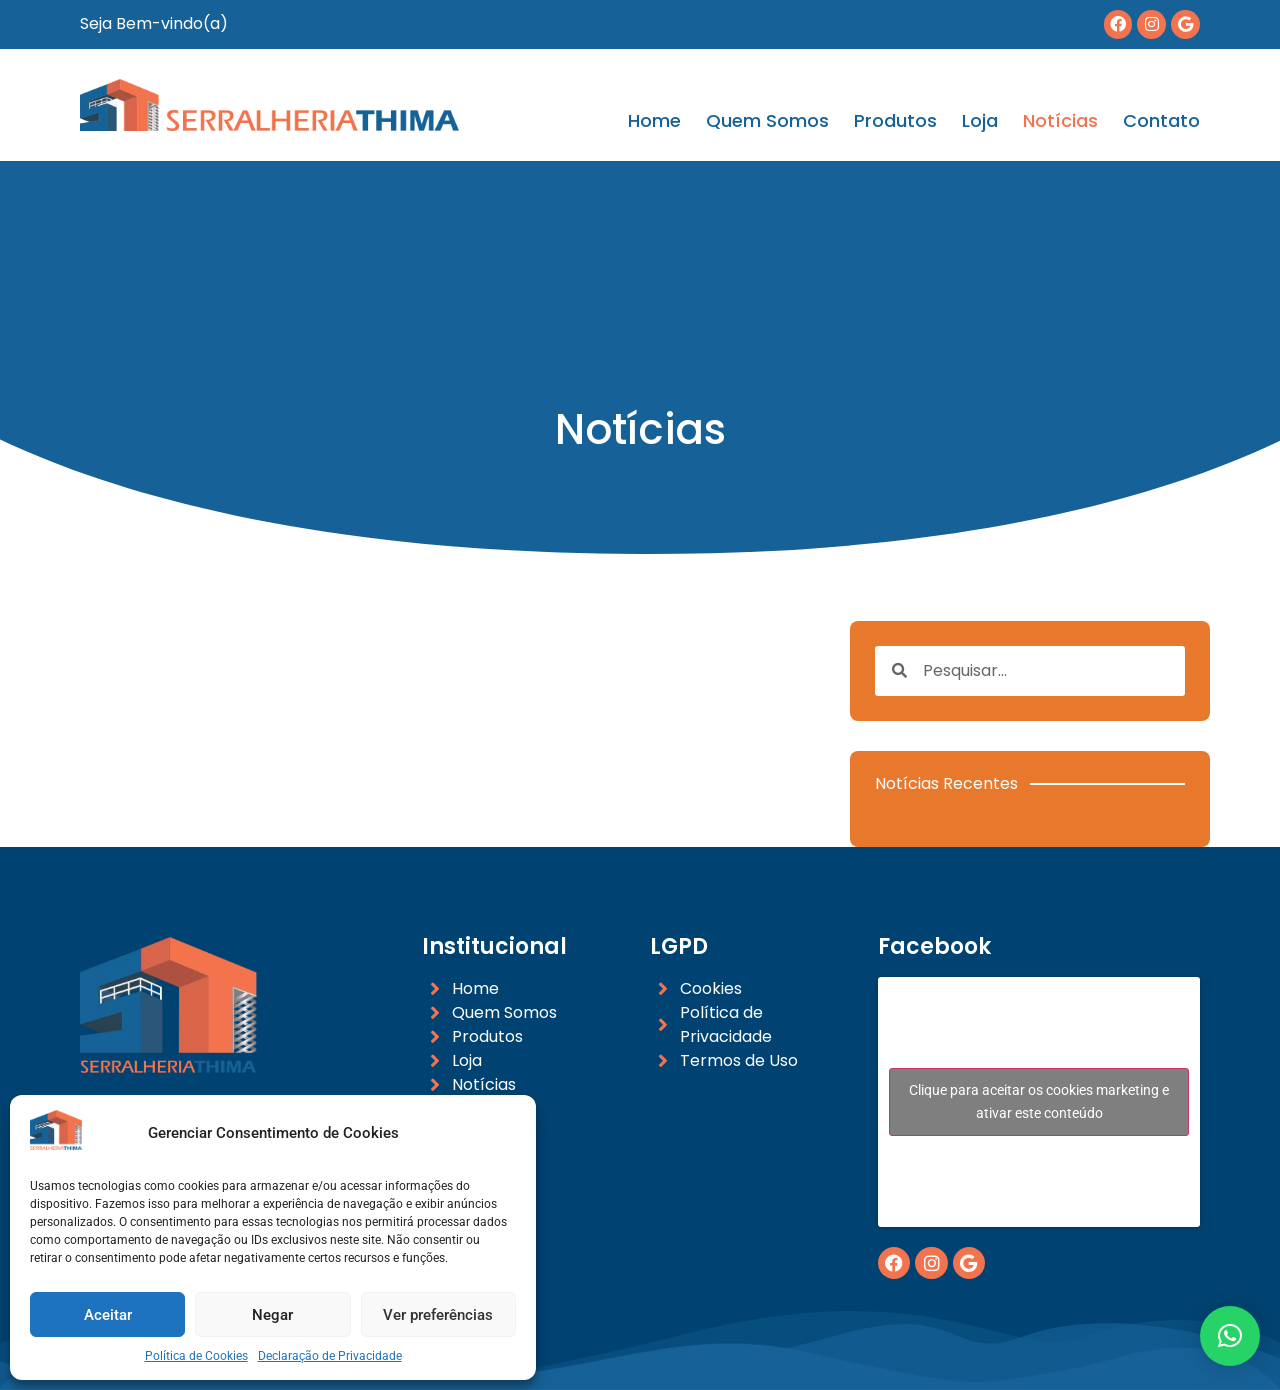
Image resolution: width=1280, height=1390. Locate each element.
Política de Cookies (196, 1356)
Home (654, 121)
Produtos (895, 121)
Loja (980, 121)
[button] (1230, 1336)
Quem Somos (767, 121)
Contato (1161, 121)
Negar (272, 1315)
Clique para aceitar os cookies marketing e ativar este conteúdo (1039, 1101)
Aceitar (108, 1315)
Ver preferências (438, 1315)
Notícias (1060, 121)
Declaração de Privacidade (330, 1356)
